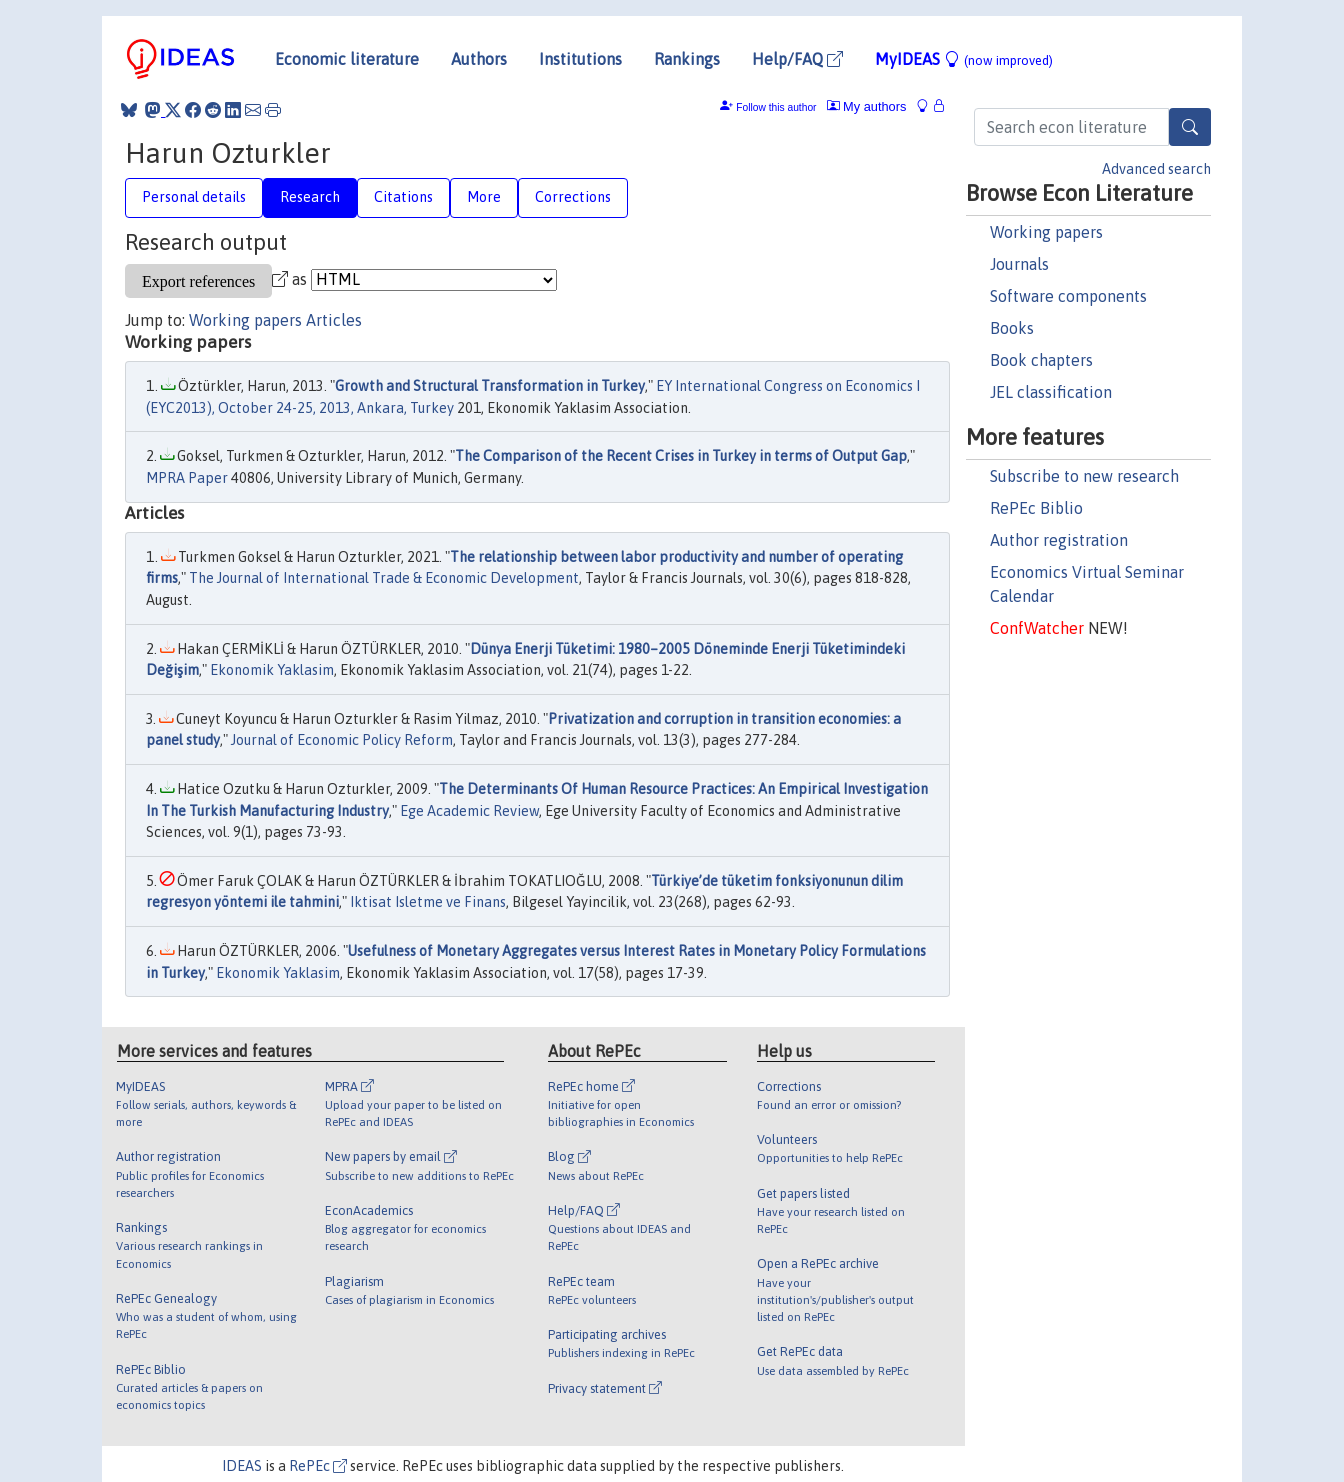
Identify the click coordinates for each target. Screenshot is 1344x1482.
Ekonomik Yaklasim (272, 670)
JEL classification (1051, 392)
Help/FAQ (797, 59)
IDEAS (242, 1466)
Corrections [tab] (573, 197)
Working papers (1046, 232)
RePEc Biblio (1036, 508)
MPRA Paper (187, 478)
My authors (867, 106)
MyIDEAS (964, 59)
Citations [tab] (403, 197)
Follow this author (776, 107)
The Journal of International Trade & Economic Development (384, 578)
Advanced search (1156, 169)
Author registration (1059, 540)
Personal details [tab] (194, 197)
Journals (1019, 264)
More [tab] (484, 197)
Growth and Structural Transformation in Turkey (490, 386)
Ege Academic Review (469, 811)
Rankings (687, 59)
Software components (1068, 296)
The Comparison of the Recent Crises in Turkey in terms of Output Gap (681, 456)
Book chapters (1041, 360)
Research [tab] (310, 197)
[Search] (1190, 127)
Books (1012, 328)
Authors (479, 59)
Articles (334, 320)
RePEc (318, 1466)
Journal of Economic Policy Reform (342, 740)
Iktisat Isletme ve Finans (428, 902)
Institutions (580, 59)
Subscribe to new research (1084, 476)
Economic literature (347, 59)
